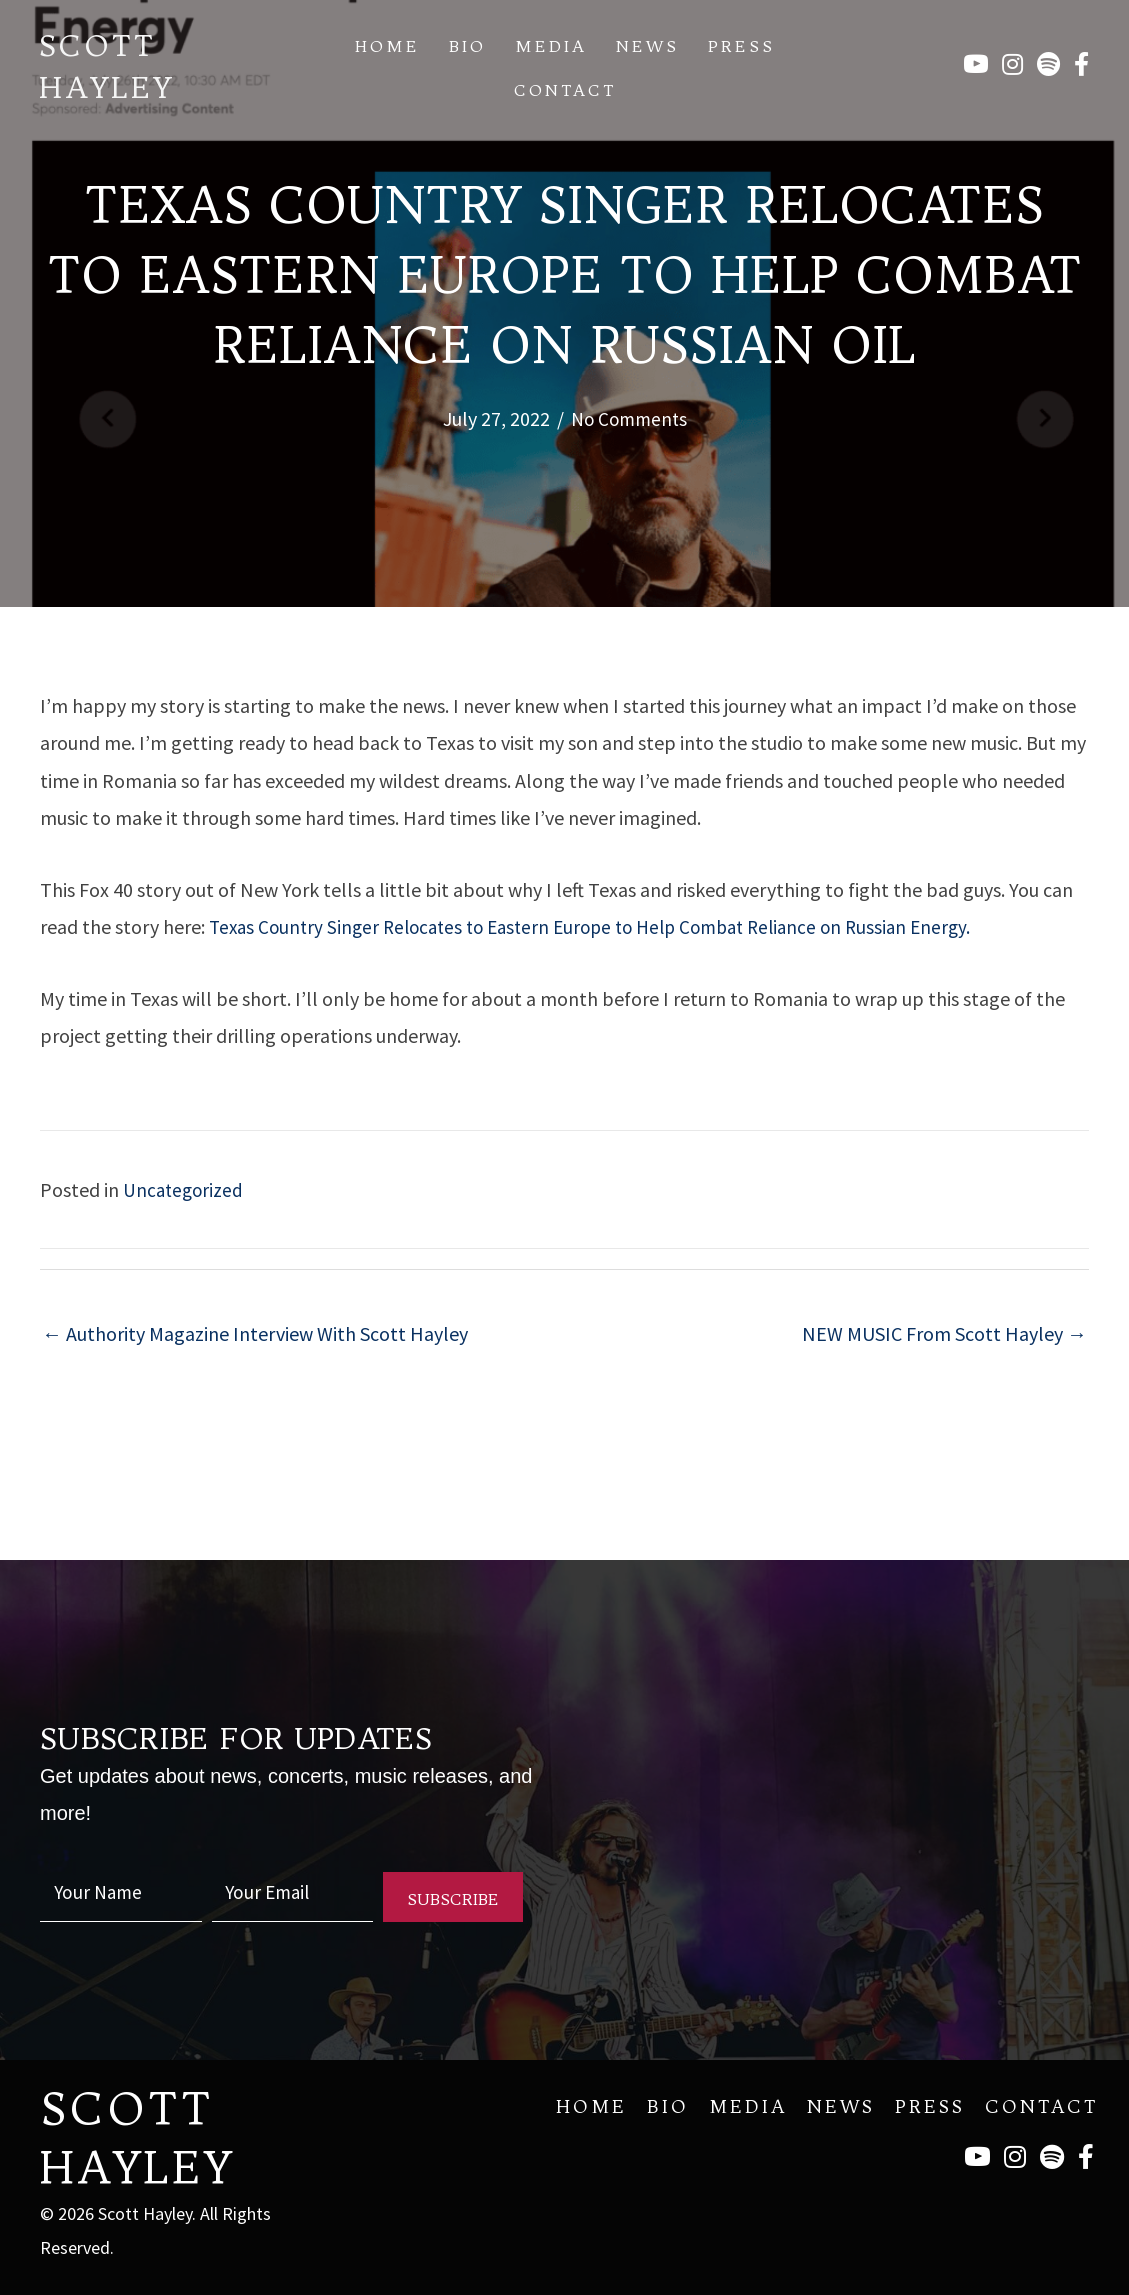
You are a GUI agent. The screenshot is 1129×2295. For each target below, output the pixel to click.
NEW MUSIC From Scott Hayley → (944, 1332)
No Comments (629, 418)
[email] (293, 1897)
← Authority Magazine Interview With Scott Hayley (255, 1332)
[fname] (121, 1897)
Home (387, 46)
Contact (565, 90)
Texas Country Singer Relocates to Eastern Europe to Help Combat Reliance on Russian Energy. (608, 926)
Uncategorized (185, 1188)
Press (741, 46)
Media (551, 46)
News (647, 46)
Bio (467, 46)
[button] (453, 1897)
